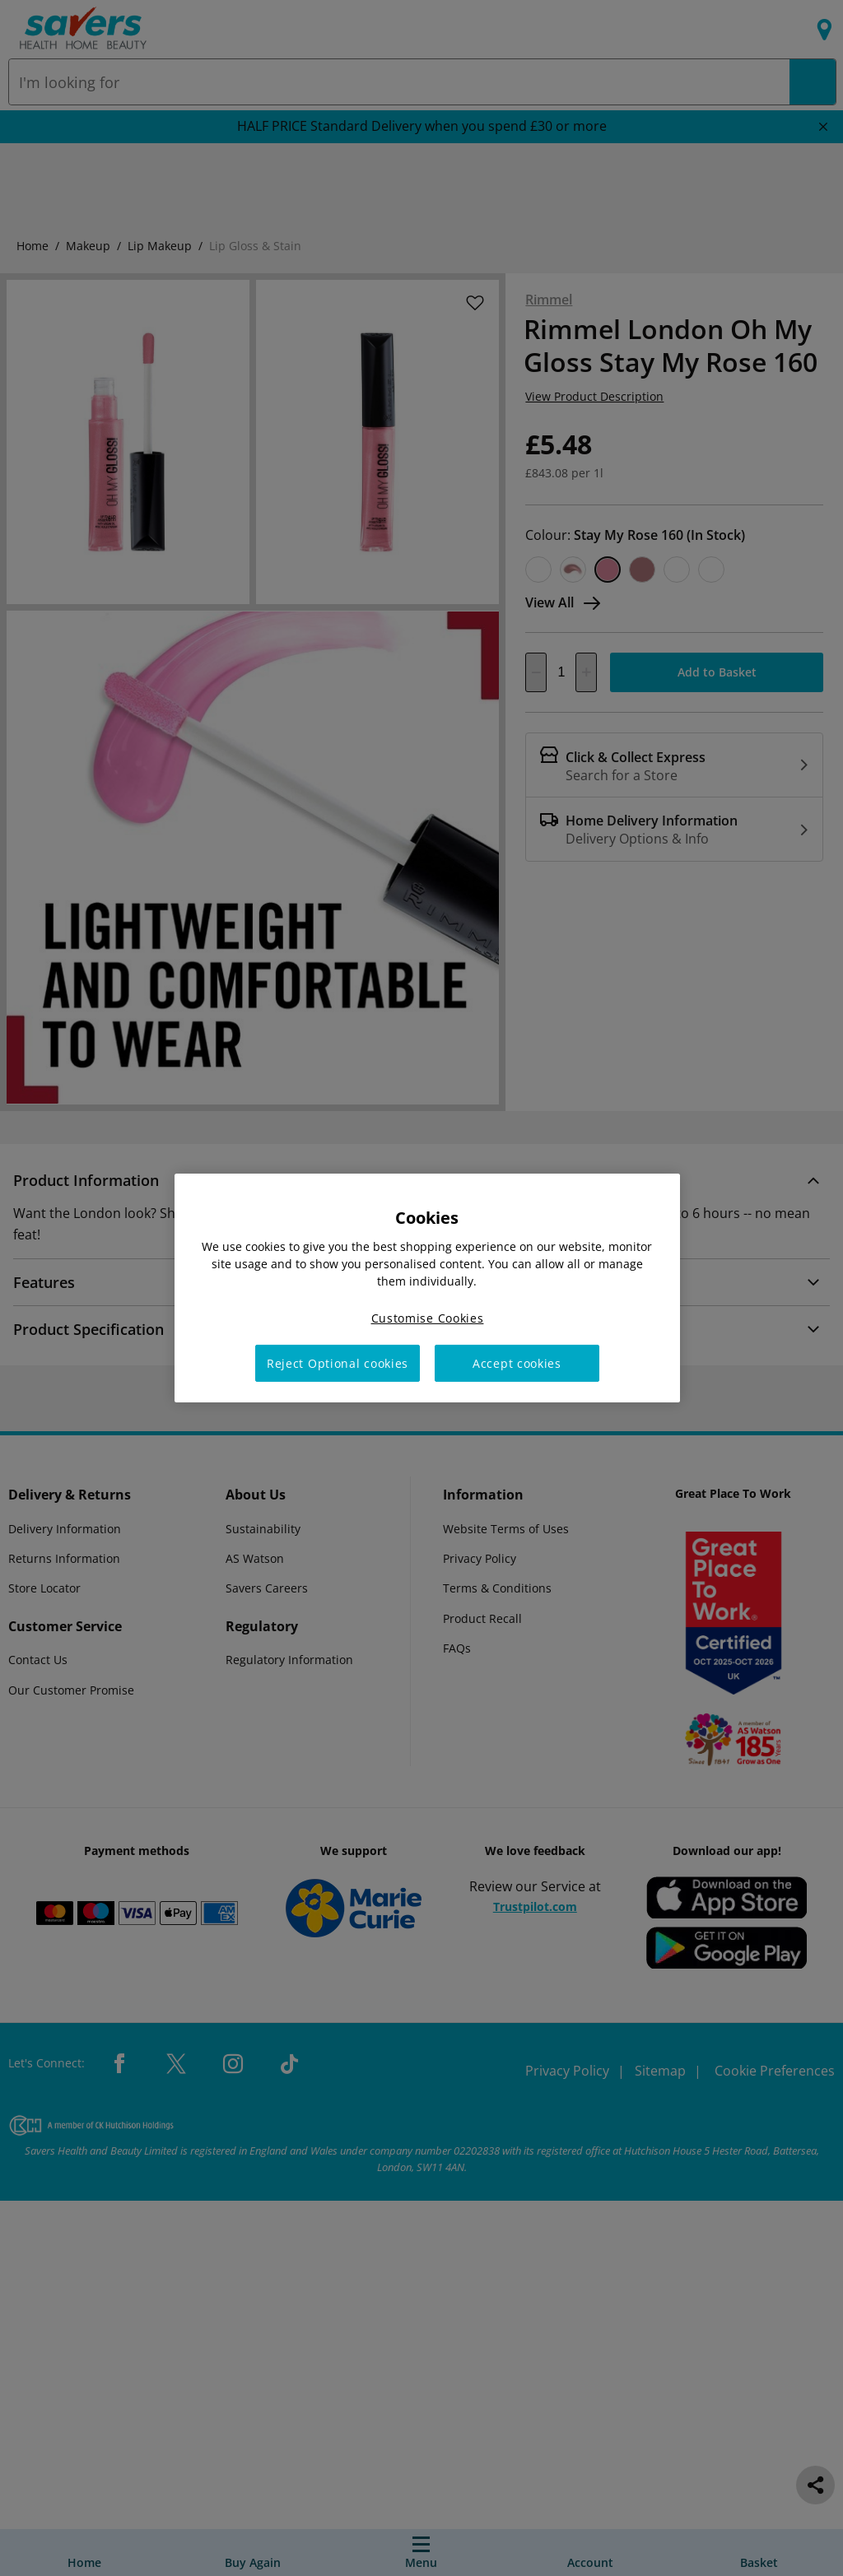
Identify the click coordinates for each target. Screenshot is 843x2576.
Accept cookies (517, 1363)
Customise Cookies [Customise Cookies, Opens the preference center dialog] (427, 1318)
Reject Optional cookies (337, 1363)
